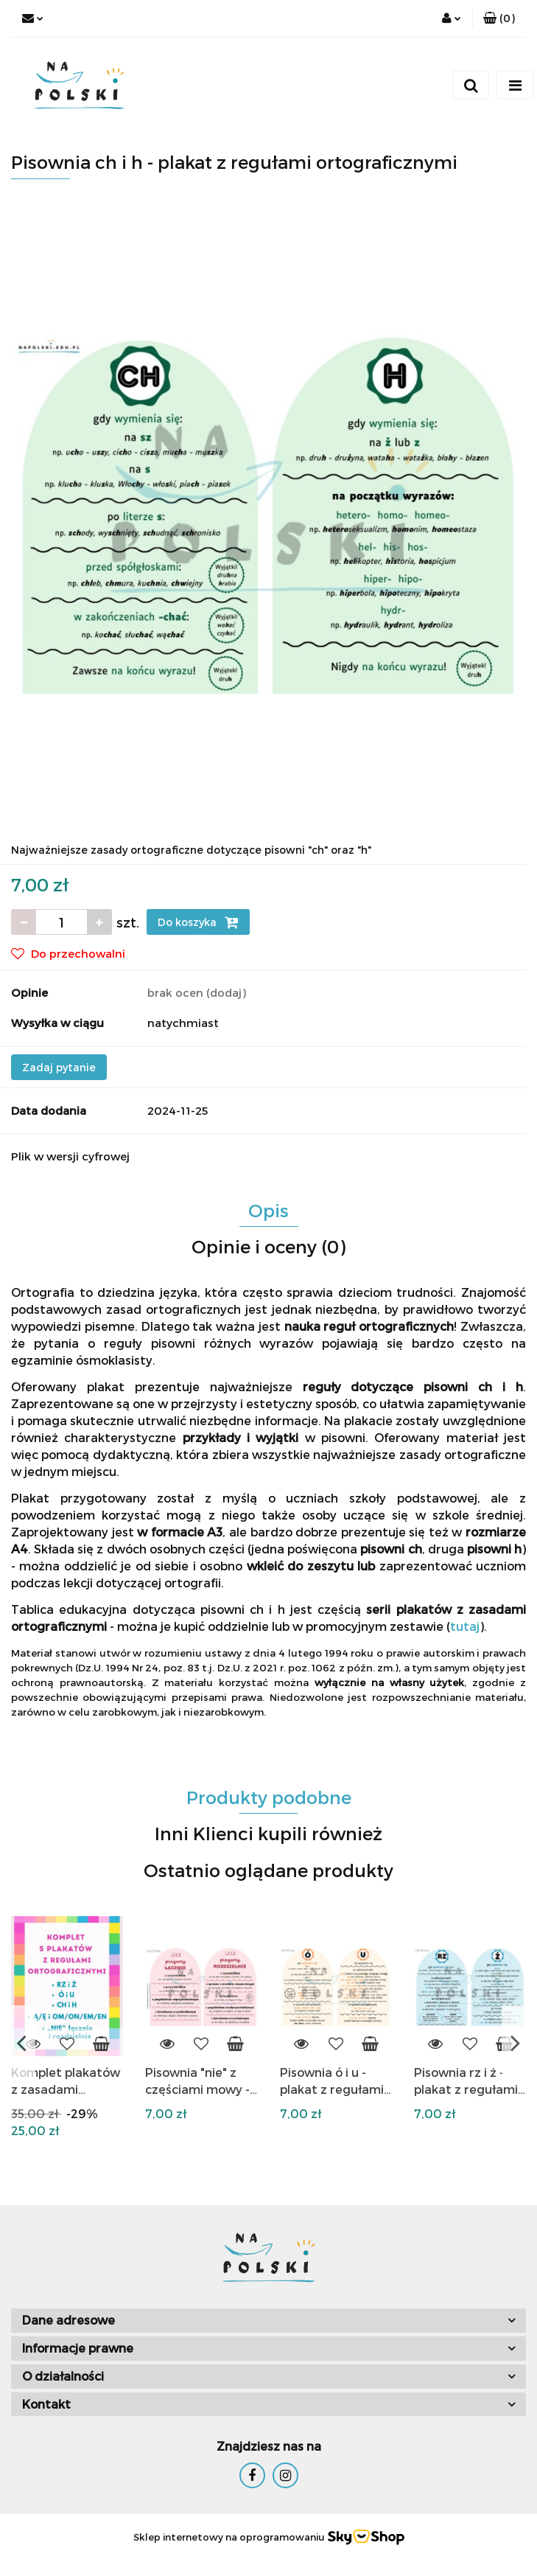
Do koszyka (198, 922)
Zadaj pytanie (59, 1067)
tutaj (465, 1626)
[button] (499, 18)
